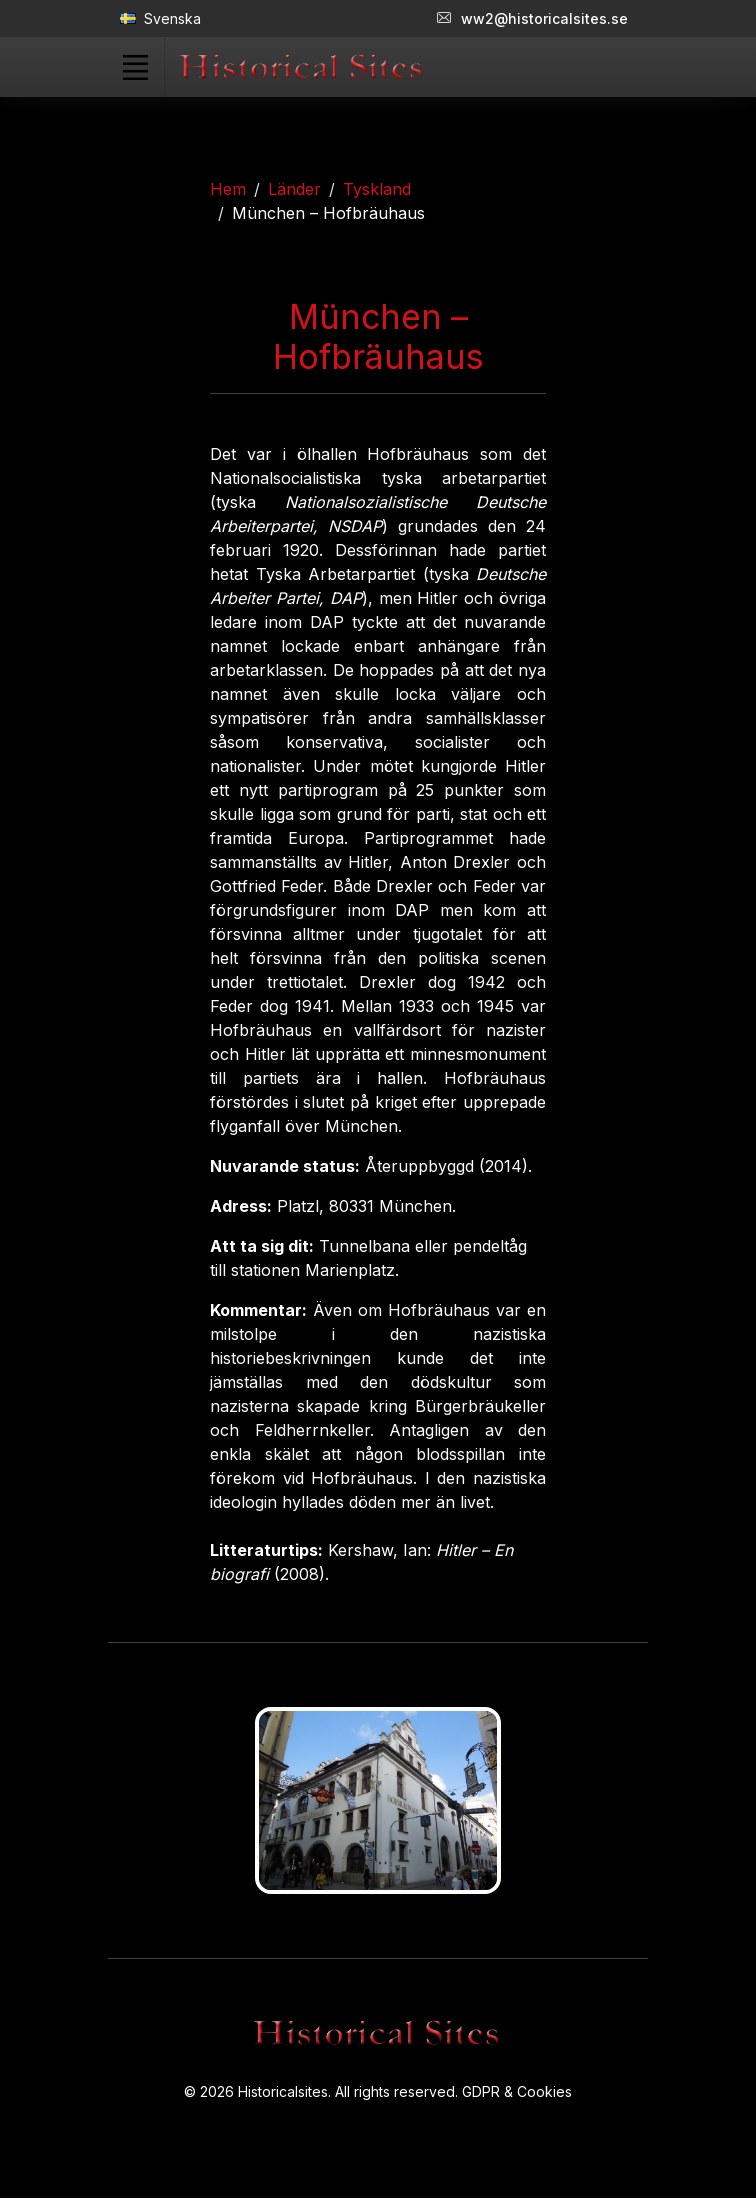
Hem (228, 189)
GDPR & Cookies (517, 2091)
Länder (294, 189)
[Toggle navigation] (135, 67)
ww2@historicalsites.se (532, 18)
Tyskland (377, 189)
